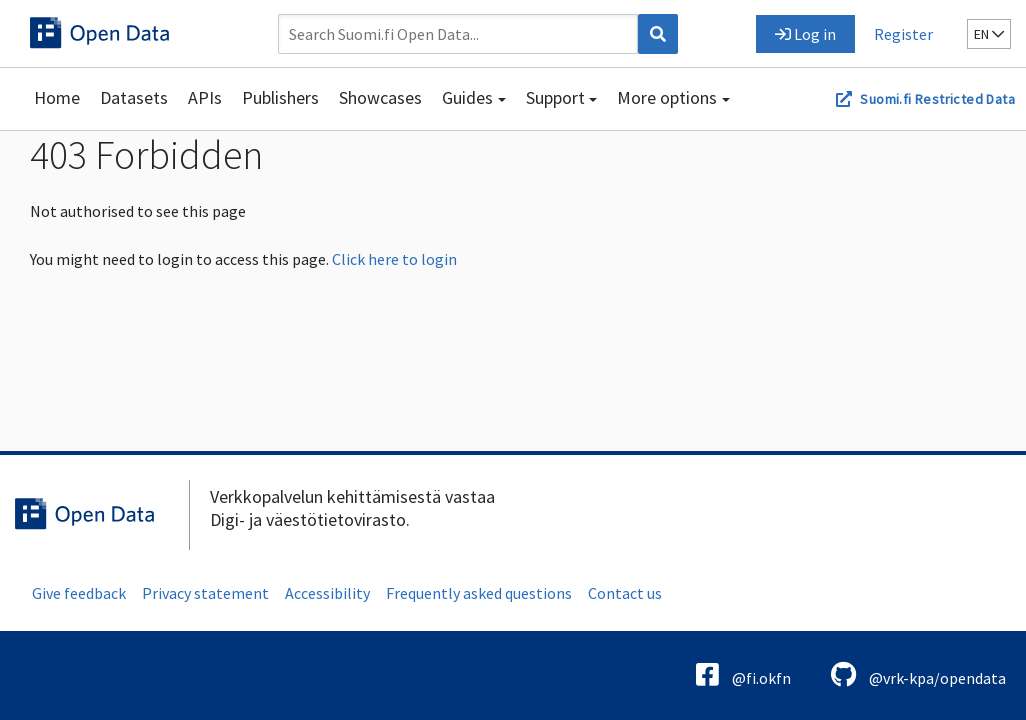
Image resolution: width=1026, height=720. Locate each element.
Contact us (625, 593)
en (989, 34)
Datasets (134, 97)
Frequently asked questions (479, 593)
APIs (205, 97)
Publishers (280, 97)
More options (667, 97)
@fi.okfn (743, 674)
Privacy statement (205, 593)
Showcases (380, 97)
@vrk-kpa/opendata (918, 674)
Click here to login (394, 259)
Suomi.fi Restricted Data (937, 99)
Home (57, 97)
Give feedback (79, 593)
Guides (467, 97)
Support (555, 97)
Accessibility (327, 593)
